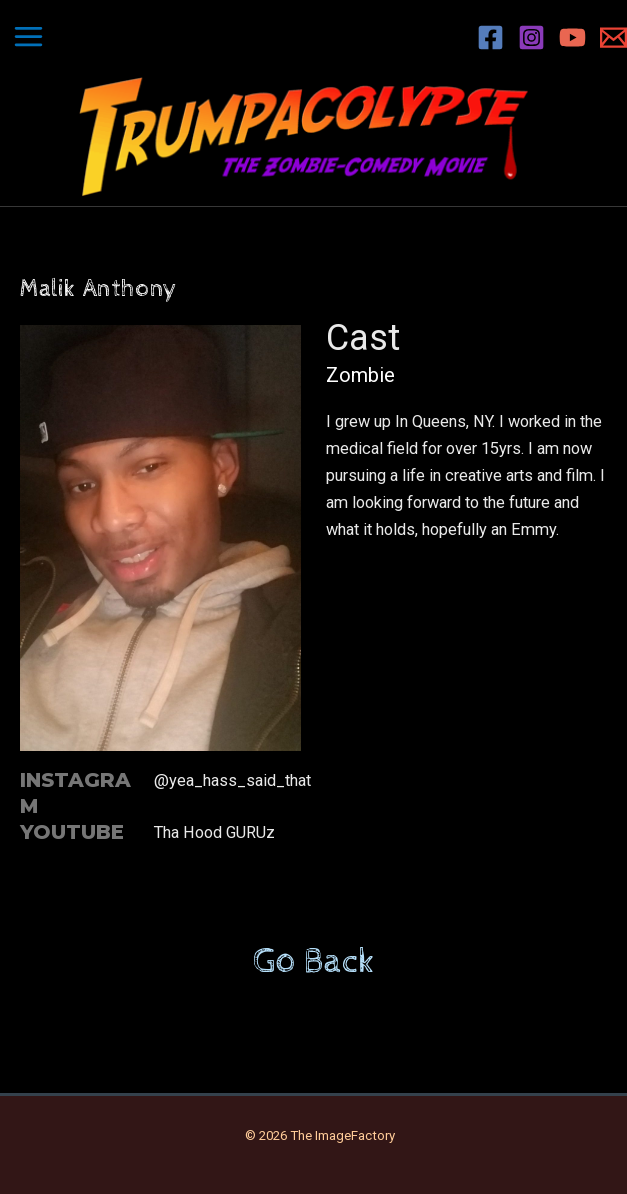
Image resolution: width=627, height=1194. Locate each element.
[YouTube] (572, 37)
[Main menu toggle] (29, 37)
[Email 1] (613, 37)
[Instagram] (531, 37)
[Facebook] (490, 37)
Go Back (314, 962)
